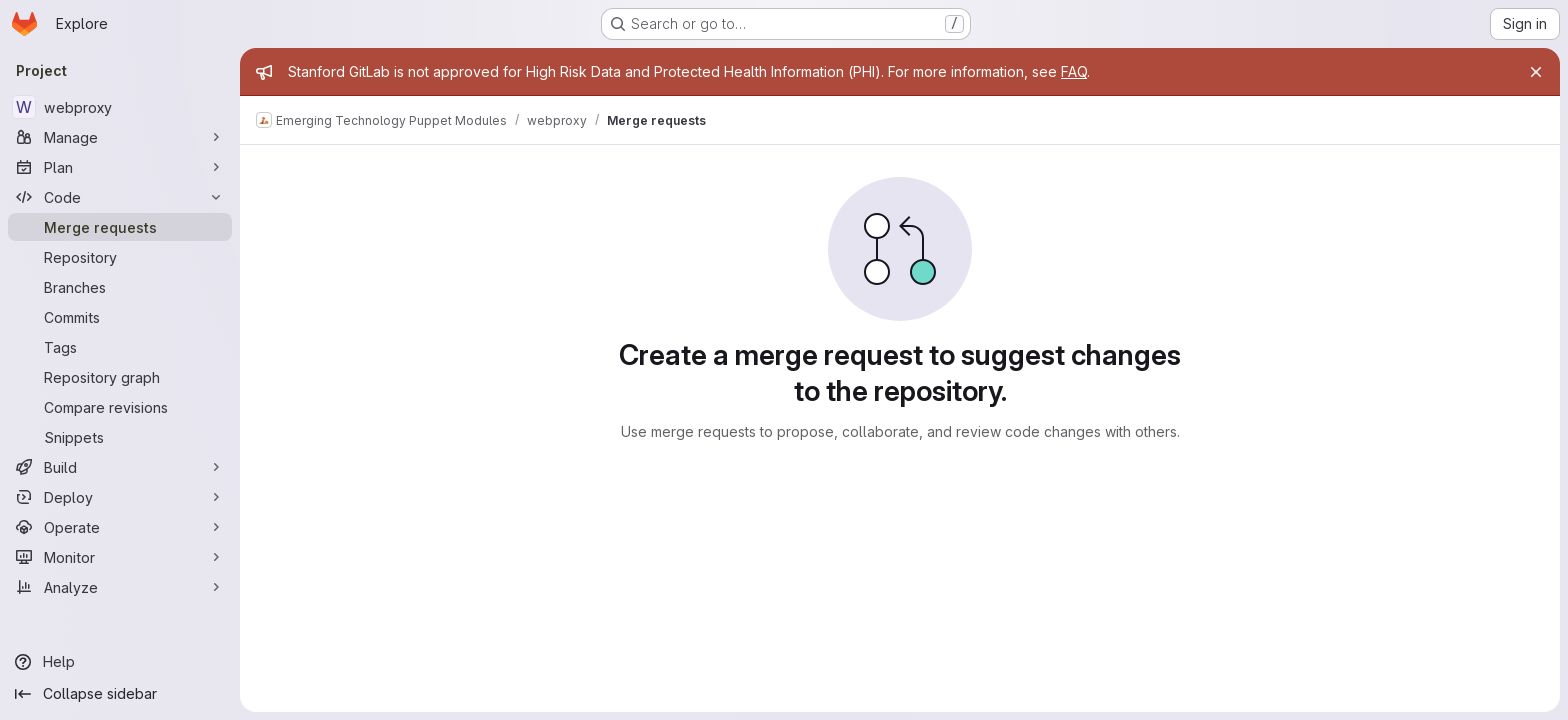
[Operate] (120, 527)
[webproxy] (120, 107)
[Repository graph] (120, 377)
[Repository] (120, 257)
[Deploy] (120, 497)
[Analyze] (120, 587)
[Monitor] (120, 557)
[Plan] (120, 167)
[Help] (120, 662)
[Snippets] (120, 437)
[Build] (120, 467)
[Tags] (120, 347)
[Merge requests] (120, 227)
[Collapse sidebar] (120, 694)
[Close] (1536, 72)
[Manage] (120, 137)
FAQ (1074, 71)
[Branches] (120, 287)
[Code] (120, 197)
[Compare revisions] (120, 407)
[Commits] (120, 317)
